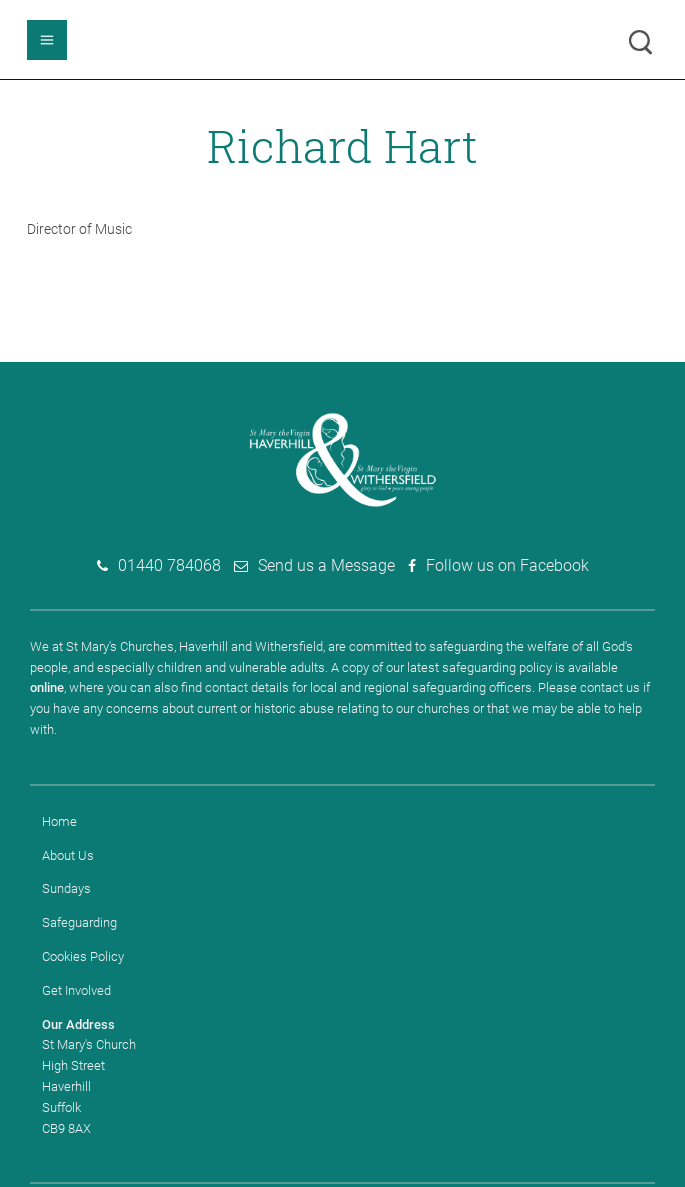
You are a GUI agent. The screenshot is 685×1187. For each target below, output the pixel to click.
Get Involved (76, 990)
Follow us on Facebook (507, 565)
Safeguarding (79, 922)
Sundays (66, 888)
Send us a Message (326, 565)
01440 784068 (169, 565)
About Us (68, 855)
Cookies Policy (83, 956)
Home (59, 821)
